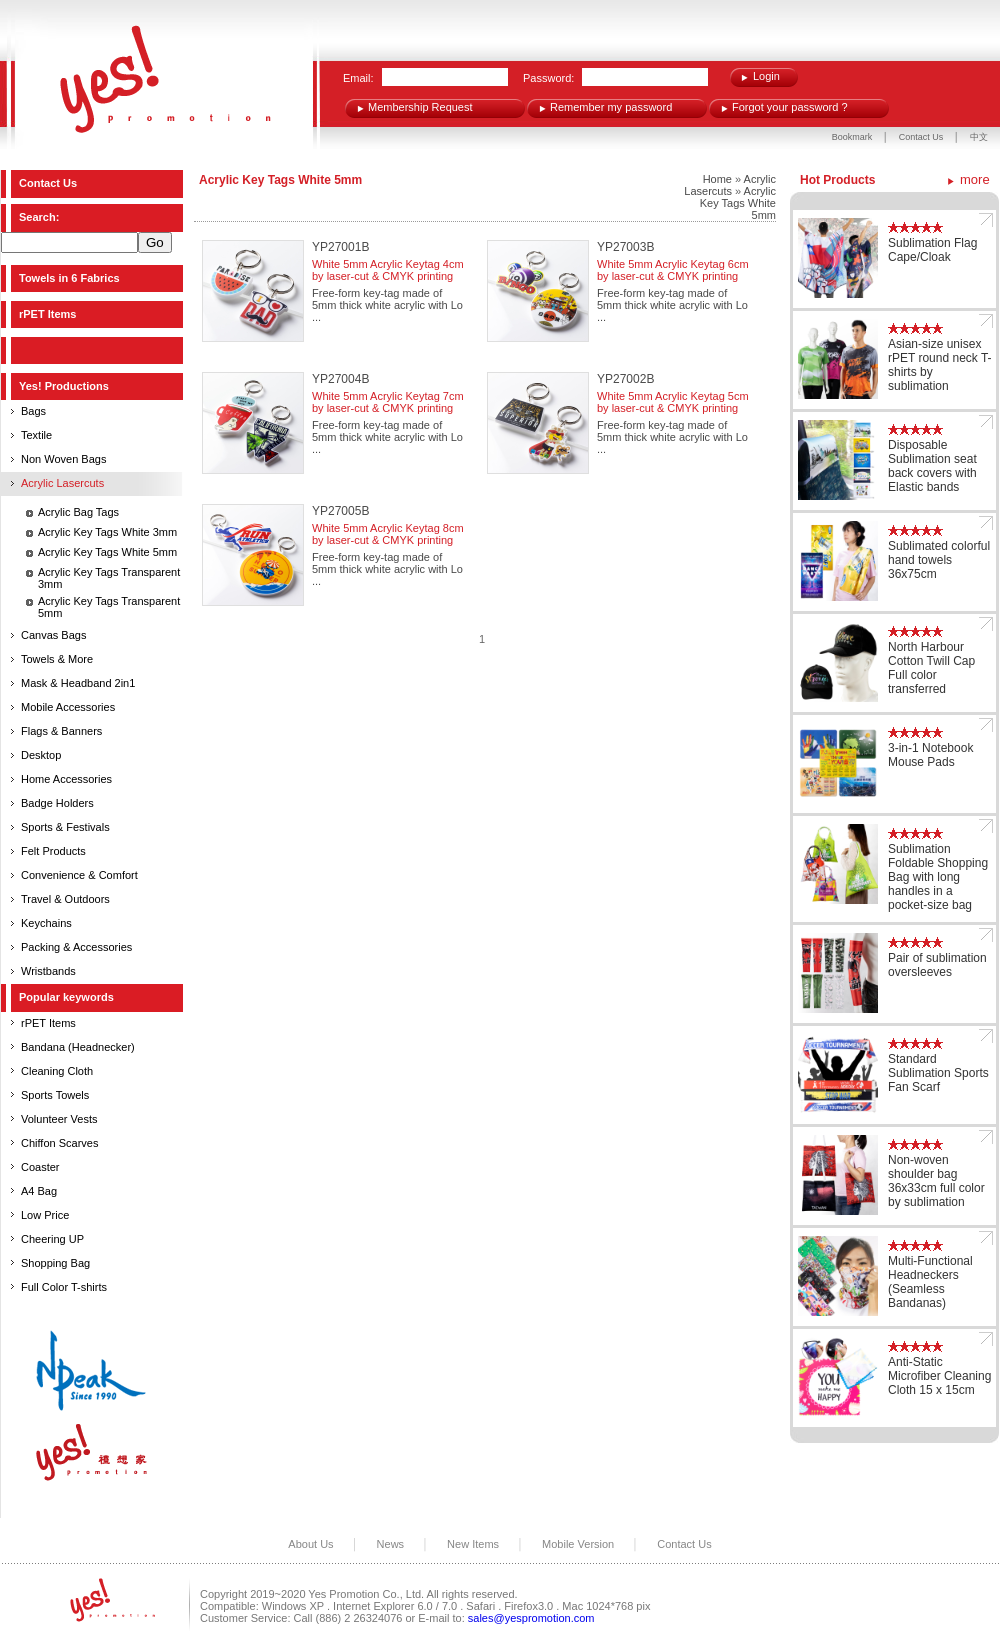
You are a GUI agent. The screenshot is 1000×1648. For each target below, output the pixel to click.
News (391, 1544)
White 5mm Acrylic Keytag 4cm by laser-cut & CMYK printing (388, 270)
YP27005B (340, 511)
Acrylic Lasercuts (730, 185)
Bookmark (852, 137)
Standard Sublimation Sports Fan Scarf (938, 1073)
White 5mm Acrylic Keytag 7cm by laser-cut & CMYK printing (388, 402)
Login (766, 76)
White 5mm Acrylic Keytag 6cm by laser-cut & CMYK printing (673, 270)
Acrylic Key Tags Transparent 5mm (109, 607)
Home (717, 179)
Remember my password (611, 107)
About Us (310, 1544)
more (975, 179)
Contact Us (922, 137)
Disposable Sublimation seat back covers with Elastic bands (932, 466)
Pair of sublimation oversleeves (937, 965)
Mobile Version (578, 1544)
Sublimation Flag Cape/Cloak (932, 250)
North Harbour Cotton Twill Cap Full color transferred (931, 668)
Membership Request (420, 107)
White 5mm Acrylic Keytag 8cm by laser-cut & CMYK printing (388, 534)
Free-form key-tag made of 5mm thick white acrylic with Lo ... (387, 305)
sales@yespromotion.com (531, 1618)
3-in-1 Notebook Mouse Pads (930, 755)
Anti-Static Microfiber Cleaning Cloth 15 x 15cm (939, 1376)
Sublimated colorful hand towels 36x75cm (939, 560)
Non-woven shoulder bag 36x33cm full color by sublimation (936, 1181)
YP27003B (625, 247)
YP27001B (340, 247)
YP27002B (625, 379)
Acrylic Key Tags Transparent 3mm (109, 578)
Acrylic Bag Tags (78, 512)
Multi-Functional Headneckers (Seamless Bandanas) (930, 1282)
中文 (979, 137)
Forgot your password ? (790, 107)
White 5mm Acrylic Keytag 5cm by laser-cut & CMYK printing (673, 402)
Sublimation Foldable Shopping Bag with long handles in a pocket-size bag (938, 877)
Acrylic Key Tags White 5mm (107, 552)
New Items (473, 1544)
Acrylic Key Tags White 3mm (107, 532)
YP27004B (340, 379)
